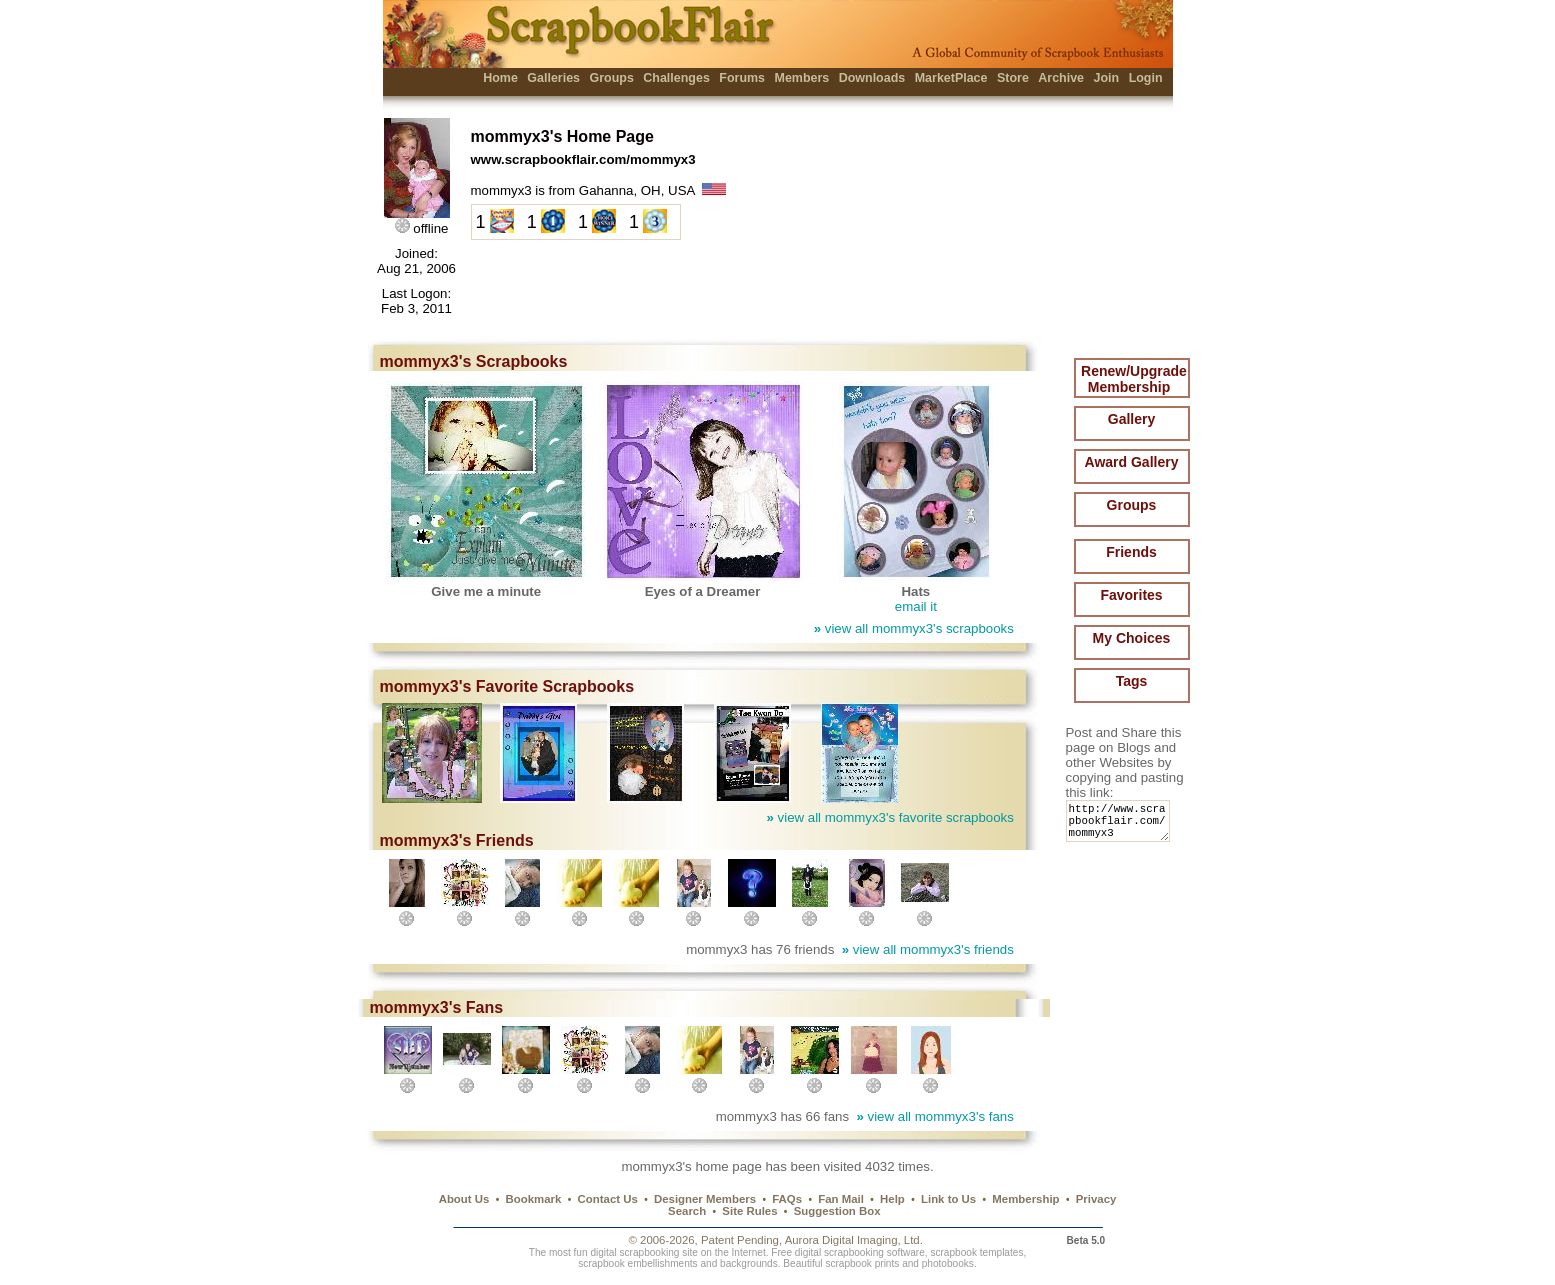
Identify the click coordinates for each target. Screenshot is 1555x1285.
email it (916, 606)
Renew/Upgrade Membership (1134, 379)
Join (1107, 78)
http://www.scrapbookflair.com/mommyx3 (1121, 825)
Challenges (676, 78)
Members (802, 78)
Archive (1061, 78)
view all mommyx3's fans (934, 1116)
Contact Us (608, 1199)
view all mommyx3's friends (928, 949)
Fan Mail (841, 1199)
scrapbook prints (862, 1263)
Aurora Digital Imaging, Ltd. (854, 1240)
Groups (611, 78)
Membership (1025, 1199)
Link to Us (948, 1199)
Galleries (553, 78)
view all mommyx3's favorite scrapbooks (890, 817)
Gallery (1131, 419)
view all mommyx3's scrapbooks (914, 628)
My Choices (1132, 638)
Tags (1132, 681)
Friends (1131, 552)
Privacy (1096, 1199)
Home (500, 78)
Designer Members (705, 1199)
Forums (742, 78)
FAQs (787, 1199)
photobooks (948, 1263)
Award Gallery (1132, 462)
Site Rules (749, 1211)
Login (1146, 78)
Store (1013, 78)
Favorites (1131, 595)
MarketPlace (951, 78)
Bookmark (534, 1199)
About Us (464, 1199)
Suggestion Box (837, 1211)
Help (892, 1199)
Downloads (872, 78)
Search (687, 1211)
